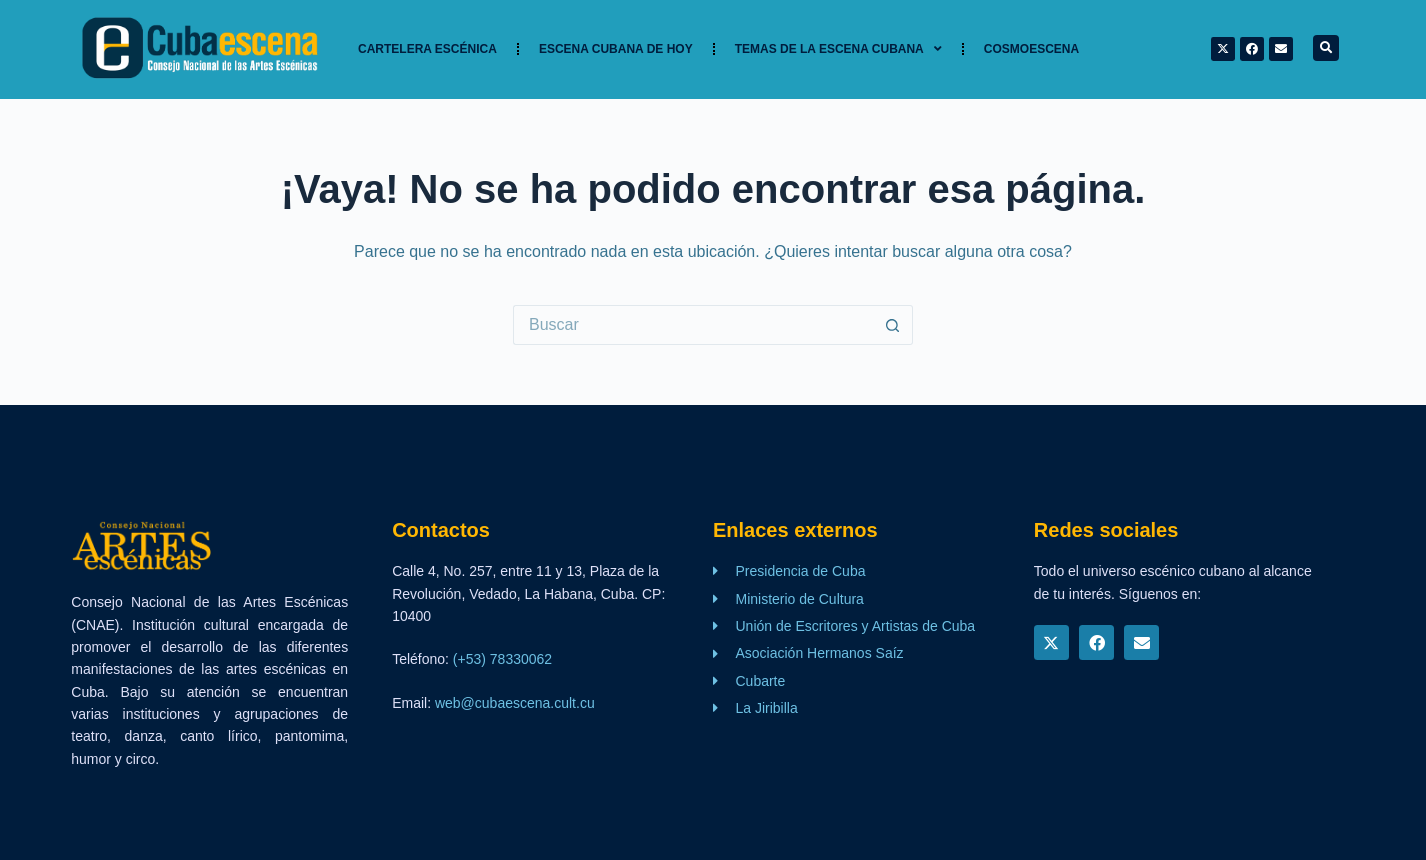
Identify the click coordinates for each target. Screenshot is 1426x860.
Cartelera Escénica (427, 49)
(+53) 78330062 (502, 659)
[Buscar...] (693, 325)
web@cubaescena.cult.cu (515, 703)
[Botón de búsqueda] (893, 325)
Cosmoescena (1031, 49)
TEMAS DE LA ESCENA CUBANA (838, 49)
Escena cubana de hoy (616, 49)
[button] (1326, 48)
